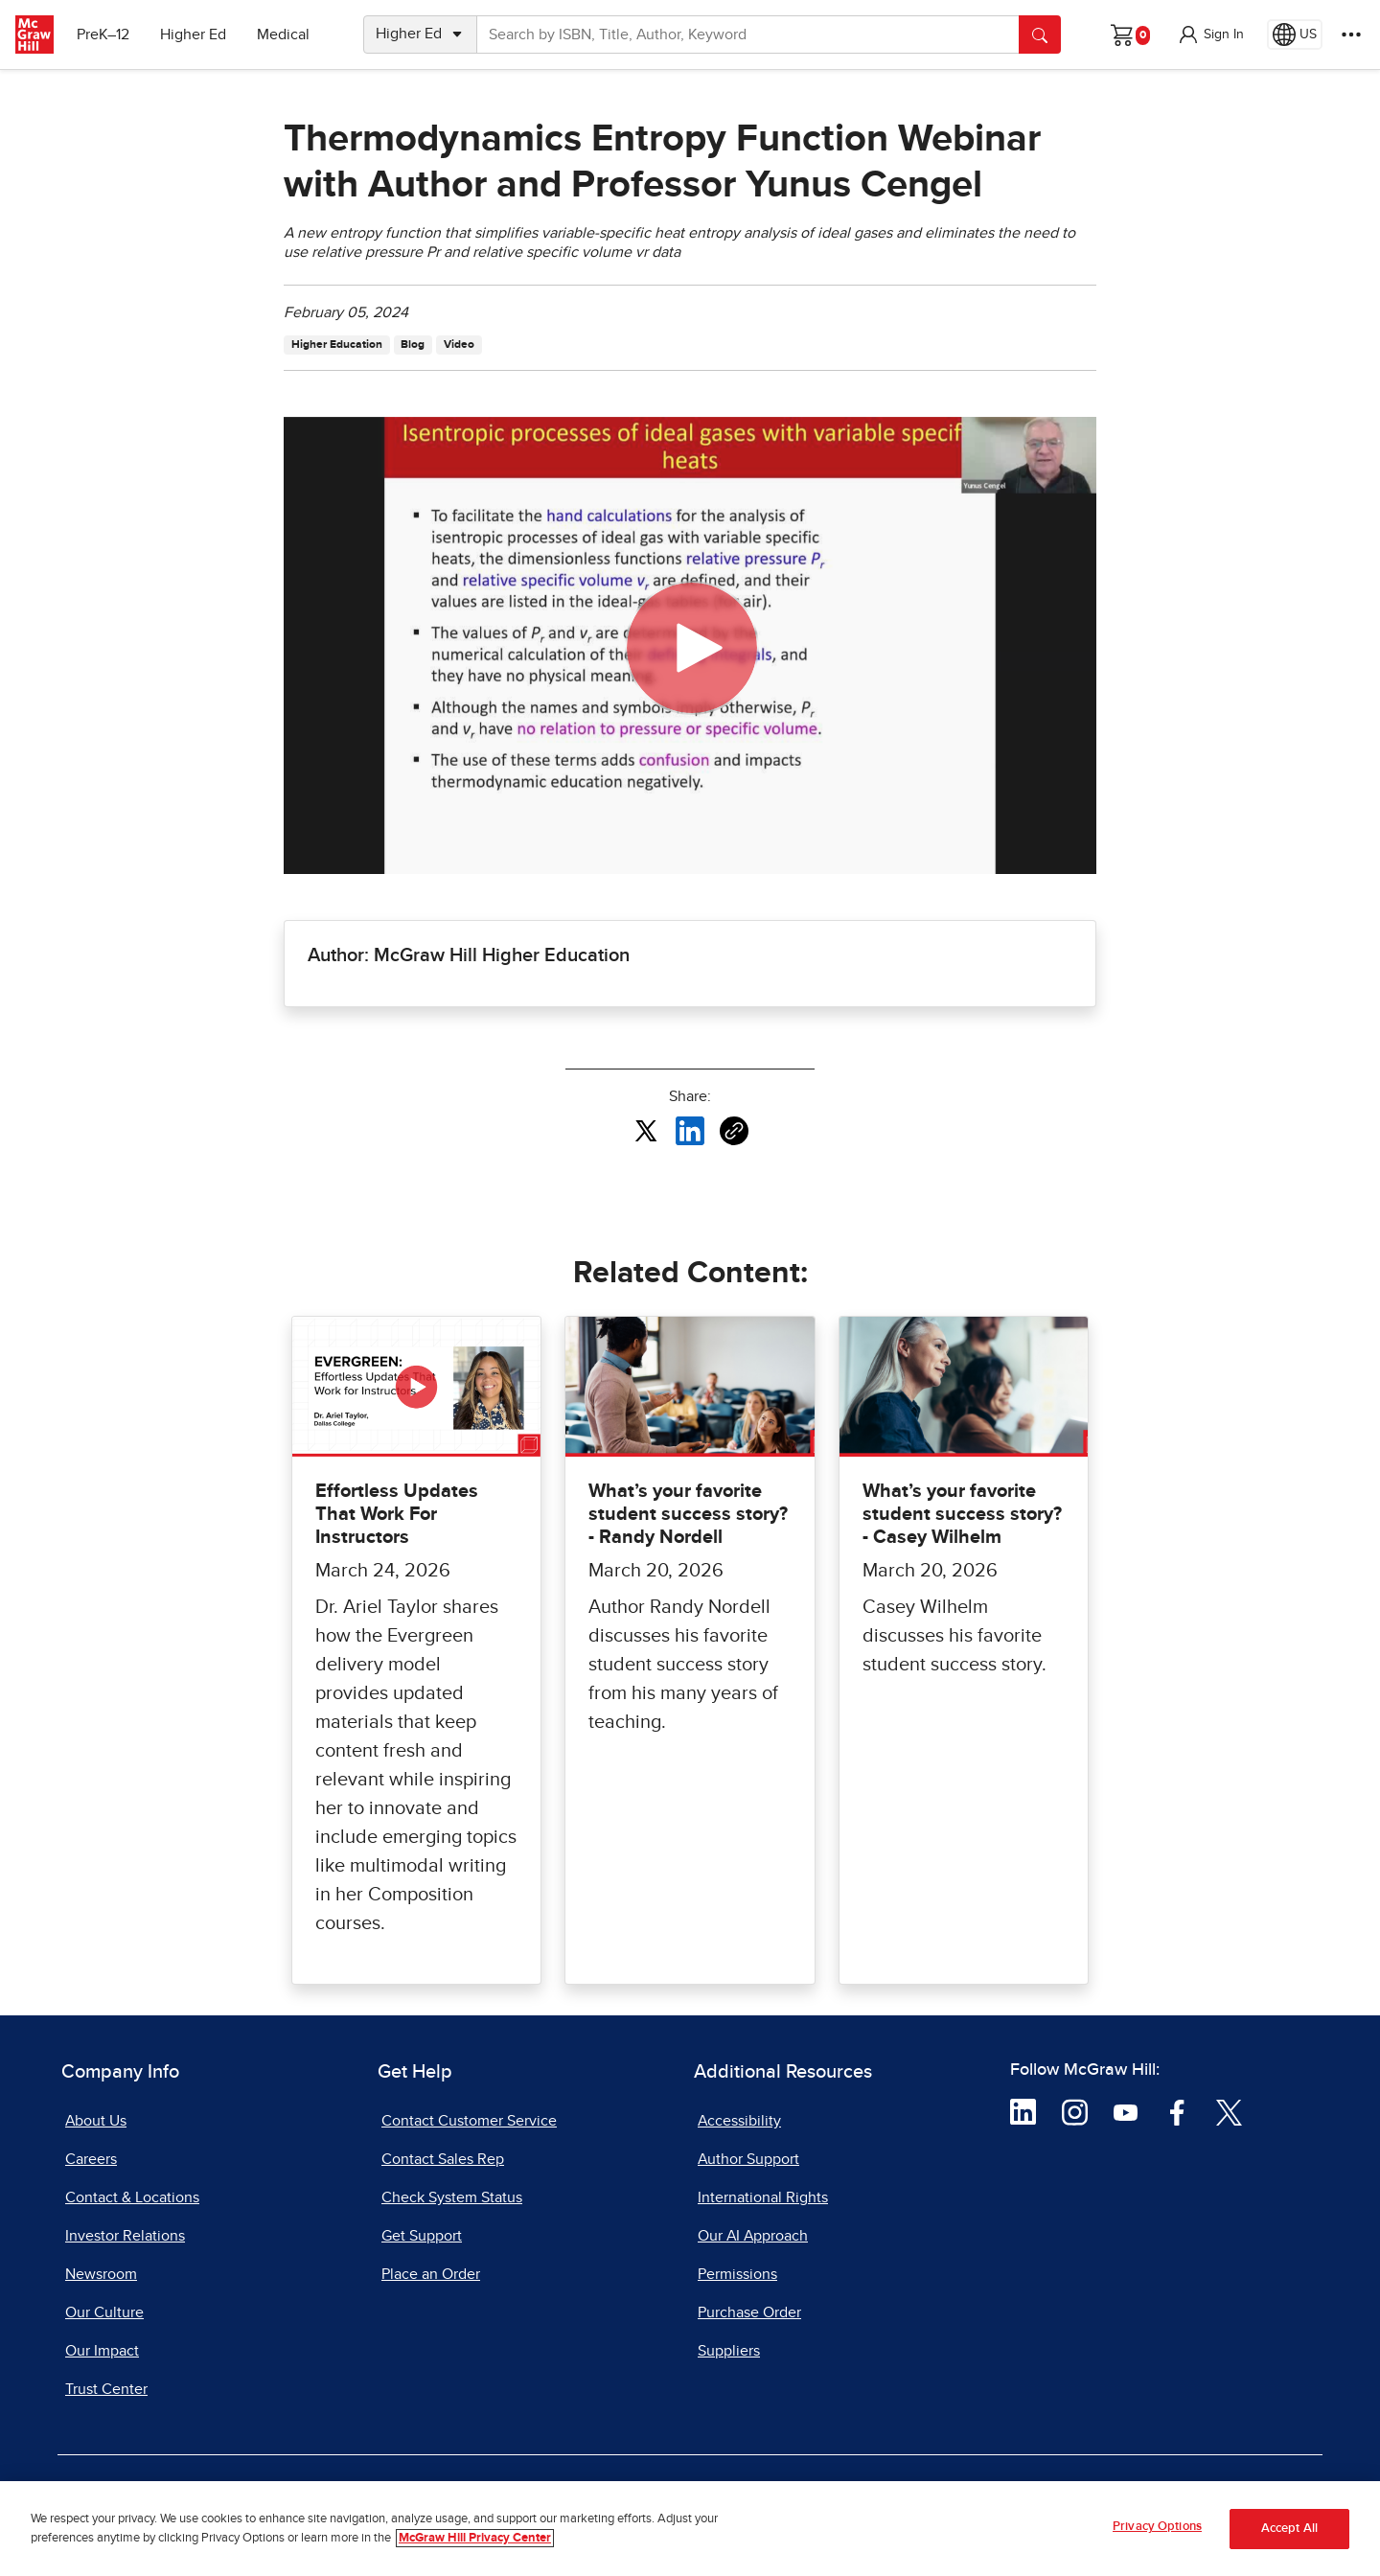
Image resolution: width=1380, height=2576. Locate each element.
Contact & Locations (132, 2197)
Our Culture (104, 2312)
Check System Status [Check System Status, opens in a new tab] (451, 2197)
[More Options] (1351, 34)
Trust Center (106, 2389)
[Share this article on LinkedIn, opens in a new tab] (690, 1129)
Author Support (748, 2159)
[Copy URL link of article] (734, 1130)
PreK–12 (103, 34)
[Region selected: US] (1294, 34)
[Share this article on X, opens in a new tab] (646, 1129)
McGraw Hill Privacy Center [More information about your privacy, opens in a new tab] (475, 2538)
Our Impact (102, 2350)
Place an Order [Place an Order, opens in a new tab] (430, 2274)
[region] (690, 2528)
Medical (283, 34)
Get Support (421, 2235)
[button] (1210, 34)
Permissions (737, 2274)
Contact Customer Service (469, 2120)
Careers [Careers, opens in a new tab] (91, 2159)
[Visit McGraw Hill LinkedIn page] (1023, 2111)
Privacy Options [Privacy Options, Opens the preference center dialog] (1157, 2526)
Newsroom (101, 2274)
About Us (95, 2120)
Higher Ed (193, 34)
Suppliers (729, 2350)
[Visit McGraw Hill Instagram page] (1075, 2111)
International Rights (763, 2197)
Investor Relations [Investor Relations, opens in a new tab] (125, 2235)
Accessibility (739, 2120)
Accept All (1289, 2528)
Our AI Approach (753, 2235)
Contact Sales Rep (442, 2159)
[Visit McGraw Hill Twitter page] (1229, 2111)
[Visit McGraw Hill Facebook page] (1177, 2111)
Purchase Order (749, 2312)
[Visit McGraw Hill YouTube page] (1125, 2111)
